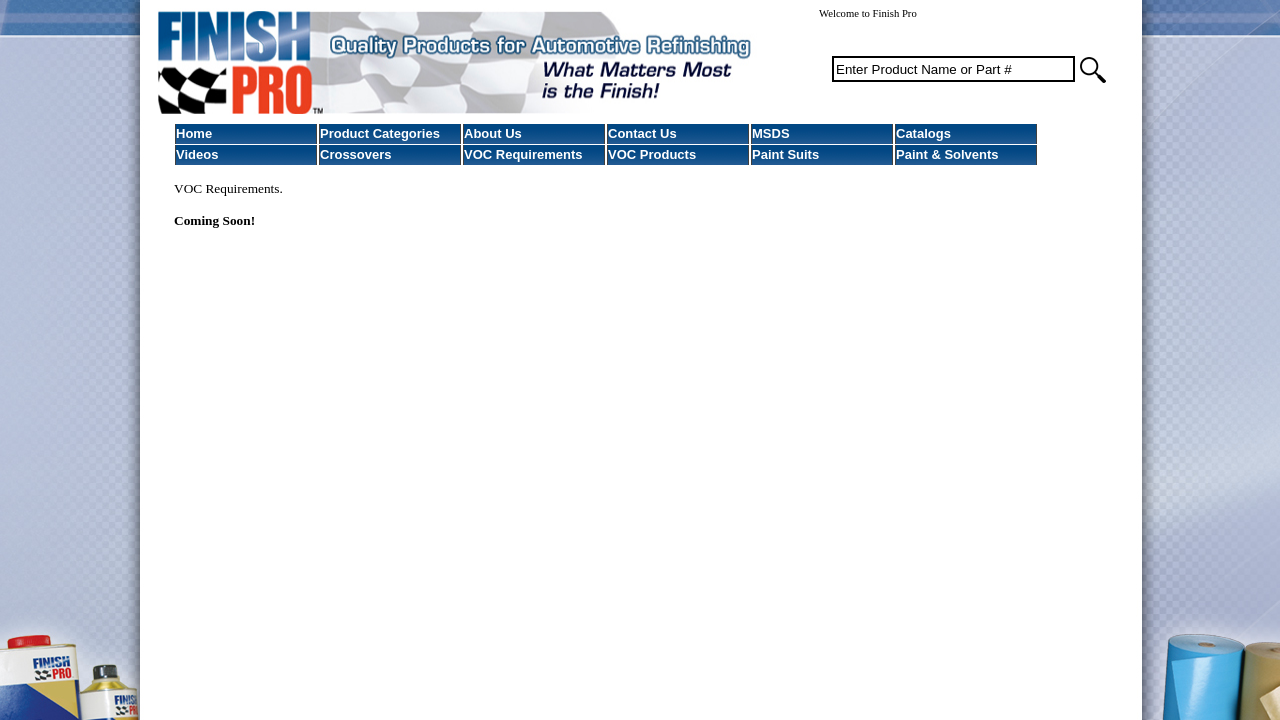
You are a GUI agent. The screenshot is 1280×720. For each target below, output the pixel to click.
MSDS (771, 133)
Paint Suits (785, 154)
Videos (197, 154)
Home (194, 133)
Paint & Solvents (947, 154)
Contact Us (642, 133)
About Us (493, 133)
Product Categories (380, 133)
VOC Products (652, 154)
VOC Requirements (523, 154)
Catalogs (923, 133)
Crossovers (356, 154)
